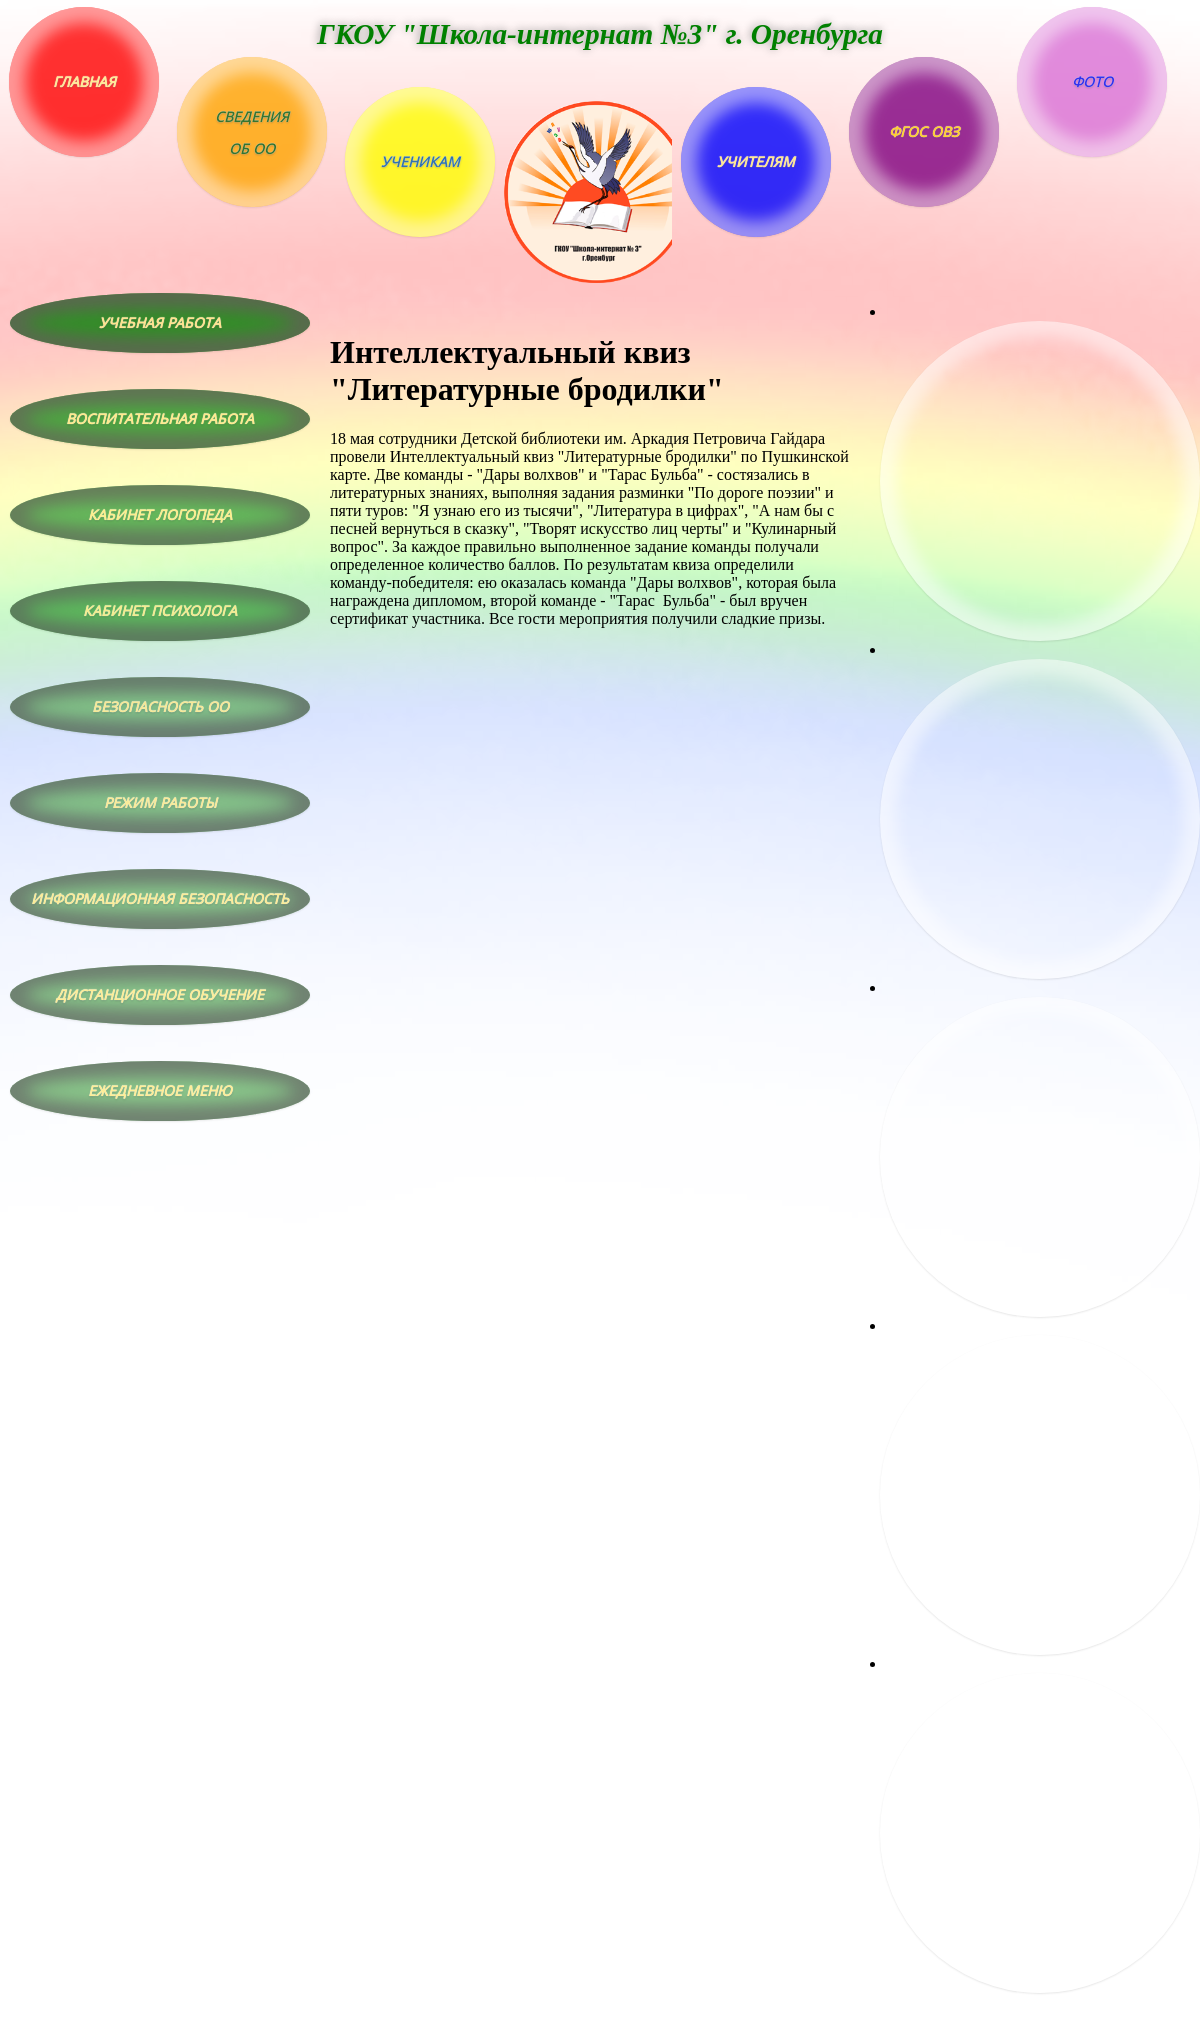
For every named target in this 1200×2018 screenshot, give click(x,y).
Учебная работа (160, 322)
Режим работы (160, 802)
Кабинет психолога (160, 610)
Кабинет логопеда (160, 514)
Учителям (756, 161)
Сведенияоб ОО (252, 132)
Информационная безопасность (160, 898)
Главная (84, 81)
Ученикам (420, 161)
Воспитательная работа (160, 418)
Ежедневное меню (160, 1090)
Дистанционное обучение (160, 994)
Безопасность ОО (160, 706)
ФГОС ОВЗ (924, 131)
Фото (1092, 81)
